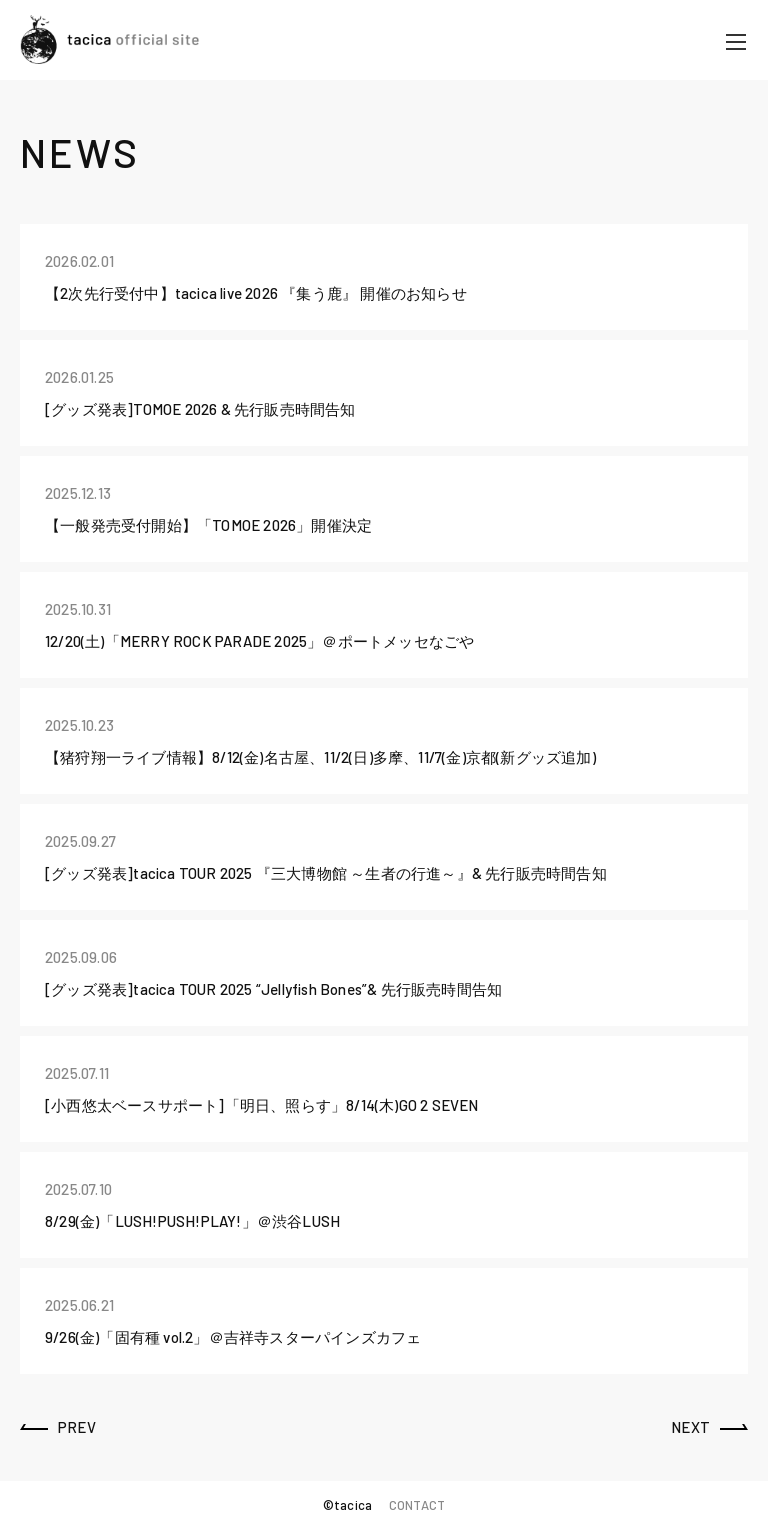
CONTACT (417, 1505)
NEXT (690, 1427)
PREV (77, 1427)
